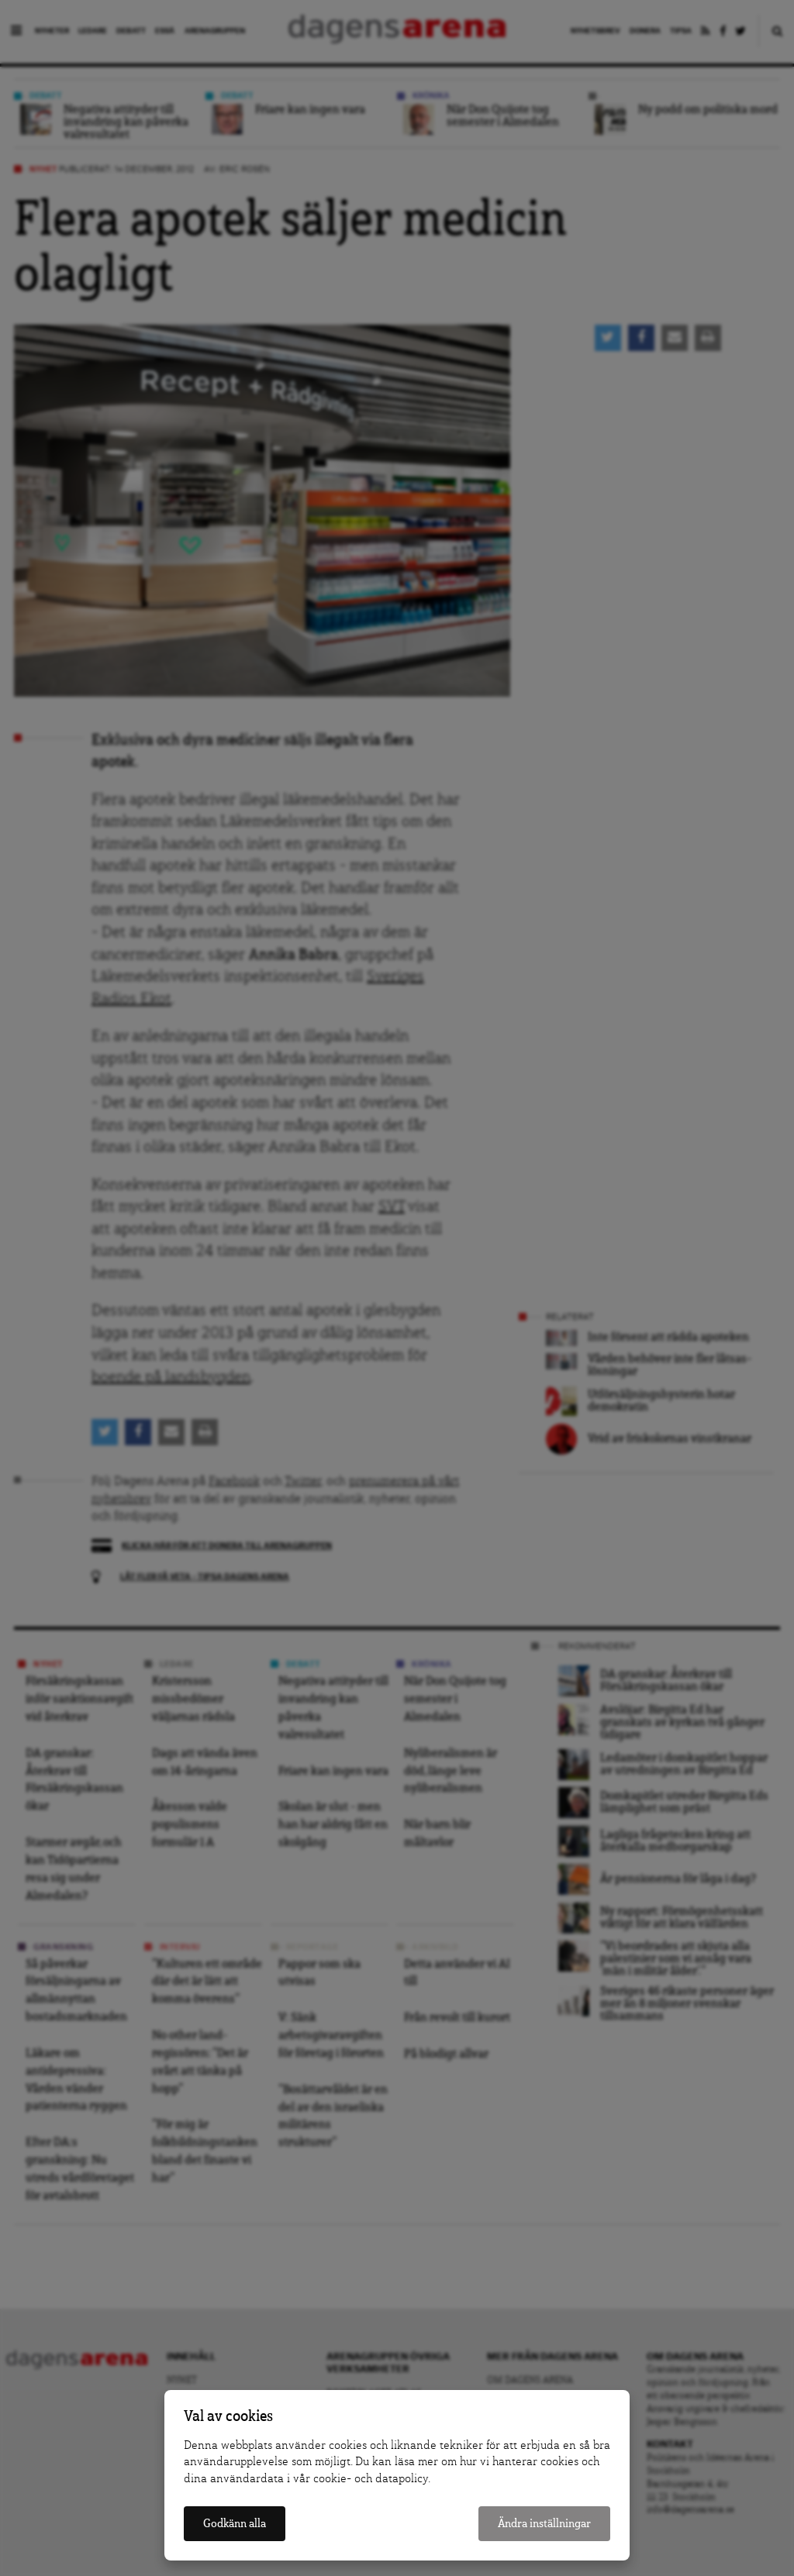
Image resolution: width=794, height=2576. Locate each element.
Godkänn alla (234, 2524)
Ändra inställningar (544, 2524)
